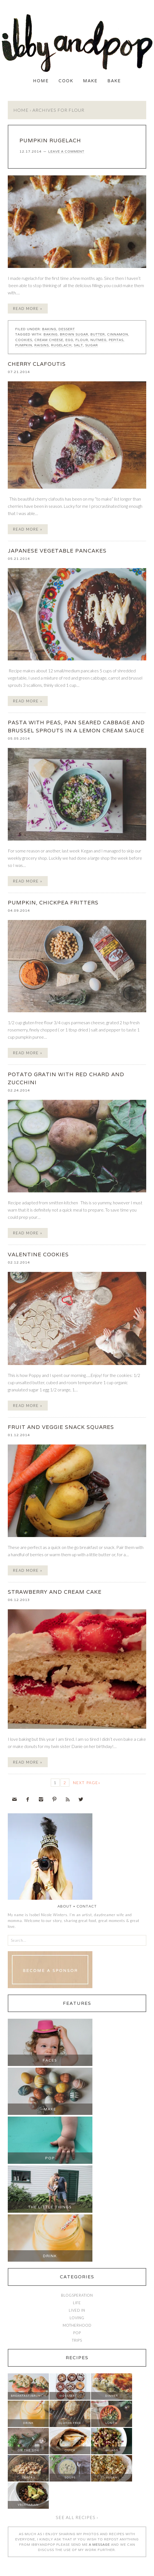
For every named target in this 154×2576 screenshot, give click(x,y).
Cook (66, 80)
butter (97, 334)
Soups (69, 2477)
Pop (50, 2158)
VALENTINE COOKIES (38, 1254)
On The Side (28, 2450)
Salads (111, 2450)
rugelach (61, 345)
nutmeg (98, 340)
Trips (77, 2340)
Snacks (28, 2477)
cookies (23, 340)
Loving (77, 2318)
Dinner (111, 2396)
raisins (41, 345)
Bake (114, 80)
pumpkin (23, 345)
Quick (69, 2450)
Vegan (111, 2477)
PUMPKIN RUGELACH (50, 140)
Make (90, 80)
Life (77, 2303)
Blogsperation (77, 2295)
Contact (87, 1906)
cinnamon (117, 334)
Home (41, 80)
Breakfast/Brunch (28, 2396)
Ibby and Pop (77, 43)
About (64, 1906)
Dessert (67, 329)
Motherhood (77, 2325)
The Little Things (50, 2207)
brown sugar (74, 334)
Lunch (111, 2423)
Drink (50, 2256)
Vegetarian (28, 2505)
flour (81, 340)
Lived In (77, 2310)
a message (99, 2544)
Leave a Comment (66, 151)
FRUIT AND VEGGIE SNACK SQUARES (61, 1427)
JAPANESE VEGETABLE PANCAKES (57, 550)
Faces (50, 2060)
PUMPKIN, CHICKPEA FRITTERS (53, 902)
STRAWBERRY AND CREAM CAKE (55, 1591)
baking (51, 334)
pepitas (116, 340)
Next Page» (86, 1782)
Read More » (27, 308)
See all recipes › (77, 2517)
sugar (91, 345)
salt (78, 345)
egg (69, 340)
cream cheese (48, 340)
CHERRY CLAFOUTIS (37, 363)
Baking (49, 329)
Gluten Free (70, 2423)
